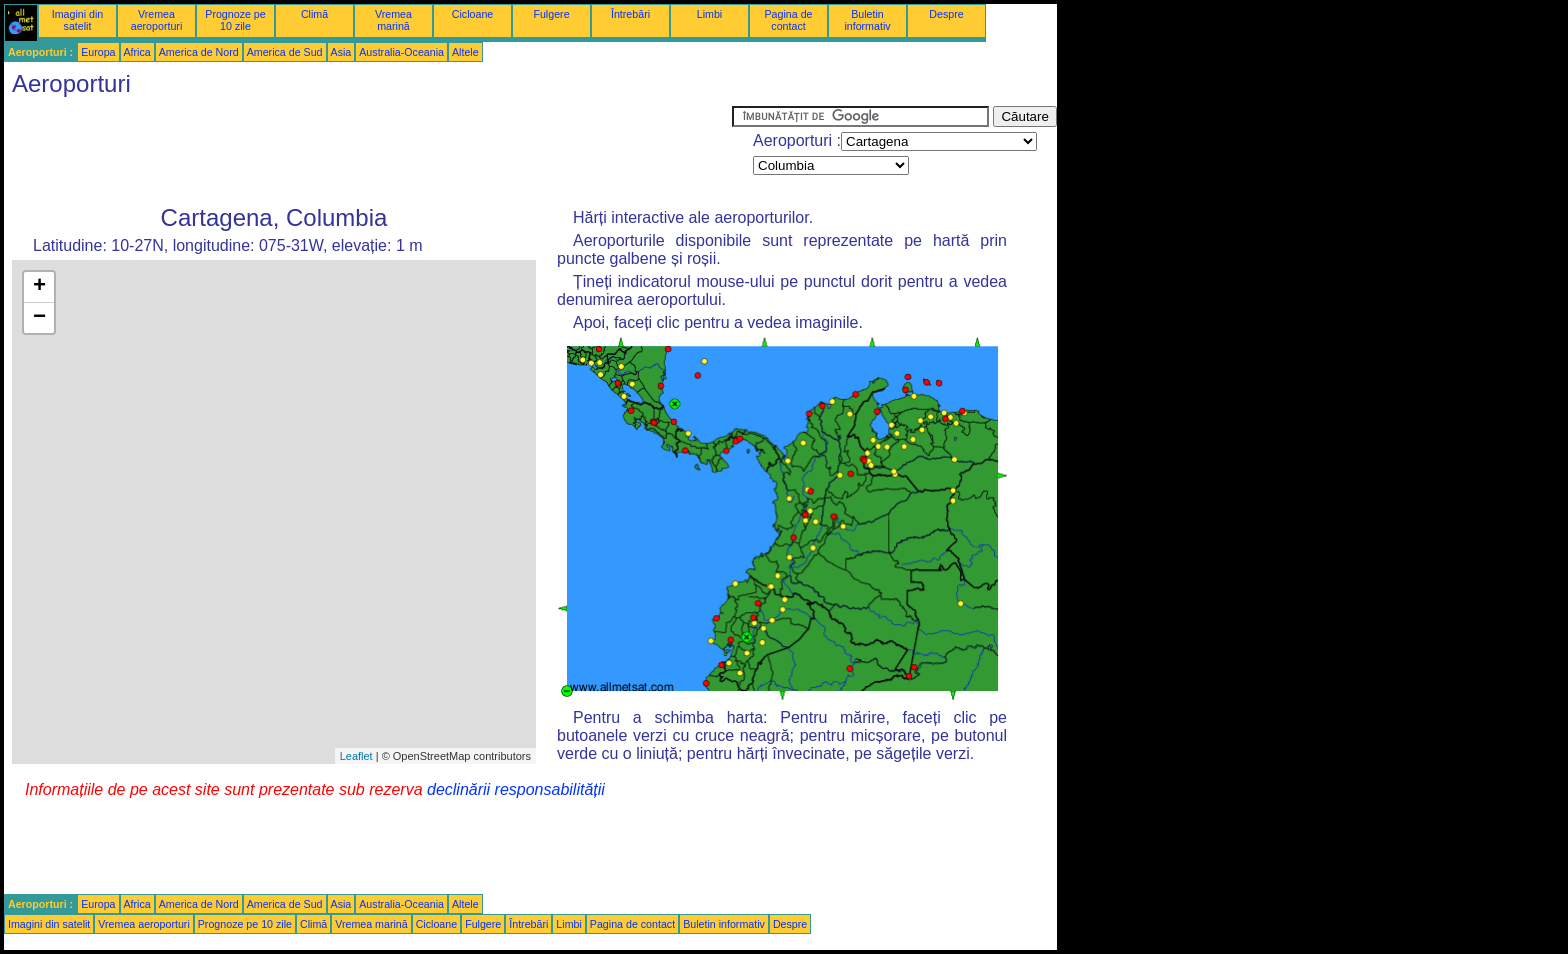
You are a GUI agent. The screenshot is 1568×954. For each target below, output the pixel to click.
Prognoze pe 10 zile (235, 20)
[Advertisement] (368, 151)
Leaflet (356, 756)
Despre (946, 14)
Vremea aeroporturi (157, 20)
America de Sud (285, 52)
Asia (341, 52)
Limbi (709, 14)
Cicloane (472, 14)
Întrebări (630, 14)
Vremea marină (393, 20)
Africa (137, 52)
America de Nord (199, 52)
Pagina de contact (789, 20)
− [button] (39, 318)
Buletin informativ (867, 20)
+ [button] (39, 287)
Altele (465, 52)
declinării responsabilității (516, 789)
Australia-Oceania (401, 52)
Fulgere (551, 14)
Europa (98, 52)
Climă (314, 14)
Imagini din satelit (78, 20)
